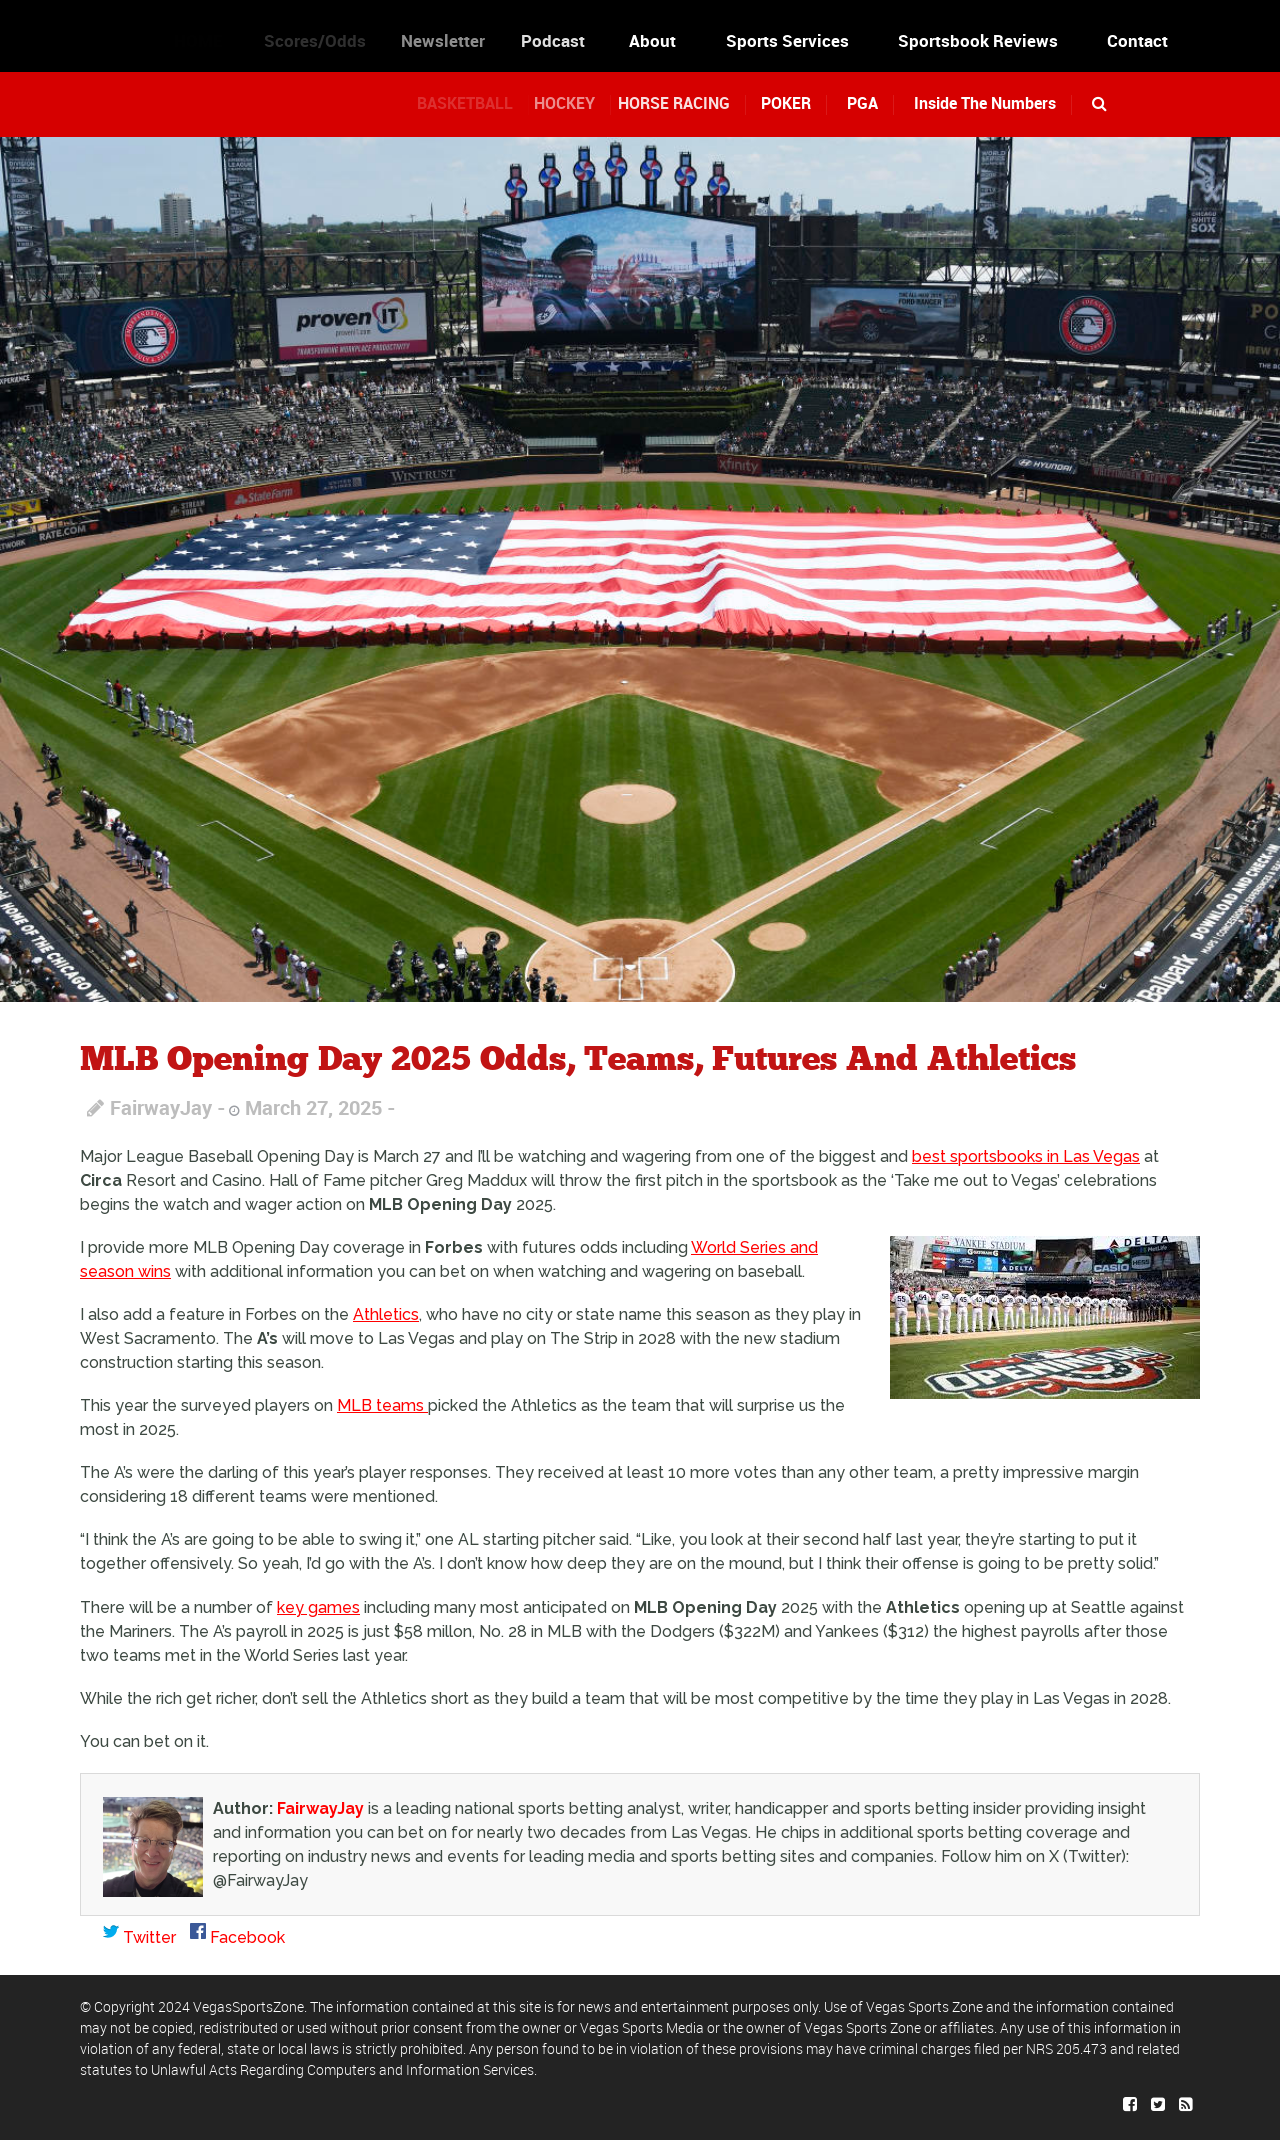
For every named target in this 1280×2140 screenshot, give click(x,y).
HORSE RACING (689, 103)
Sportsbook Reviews (978, 40)
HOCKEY (579, 103)
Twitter (139, 1937)
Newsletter (458, 40)
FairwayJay (161, 1107)
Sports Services (787, 40)
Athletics (386, 1314)
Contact (1137, 40)
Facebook (237, 1937)
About (657, 40)
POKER (791, 103)
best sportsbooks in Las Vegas (1026, 1156)
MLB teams (382, 1405)
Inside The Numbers (985, 103)
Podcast (568, 40)
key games (318, 1607)
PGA (862, 103)
